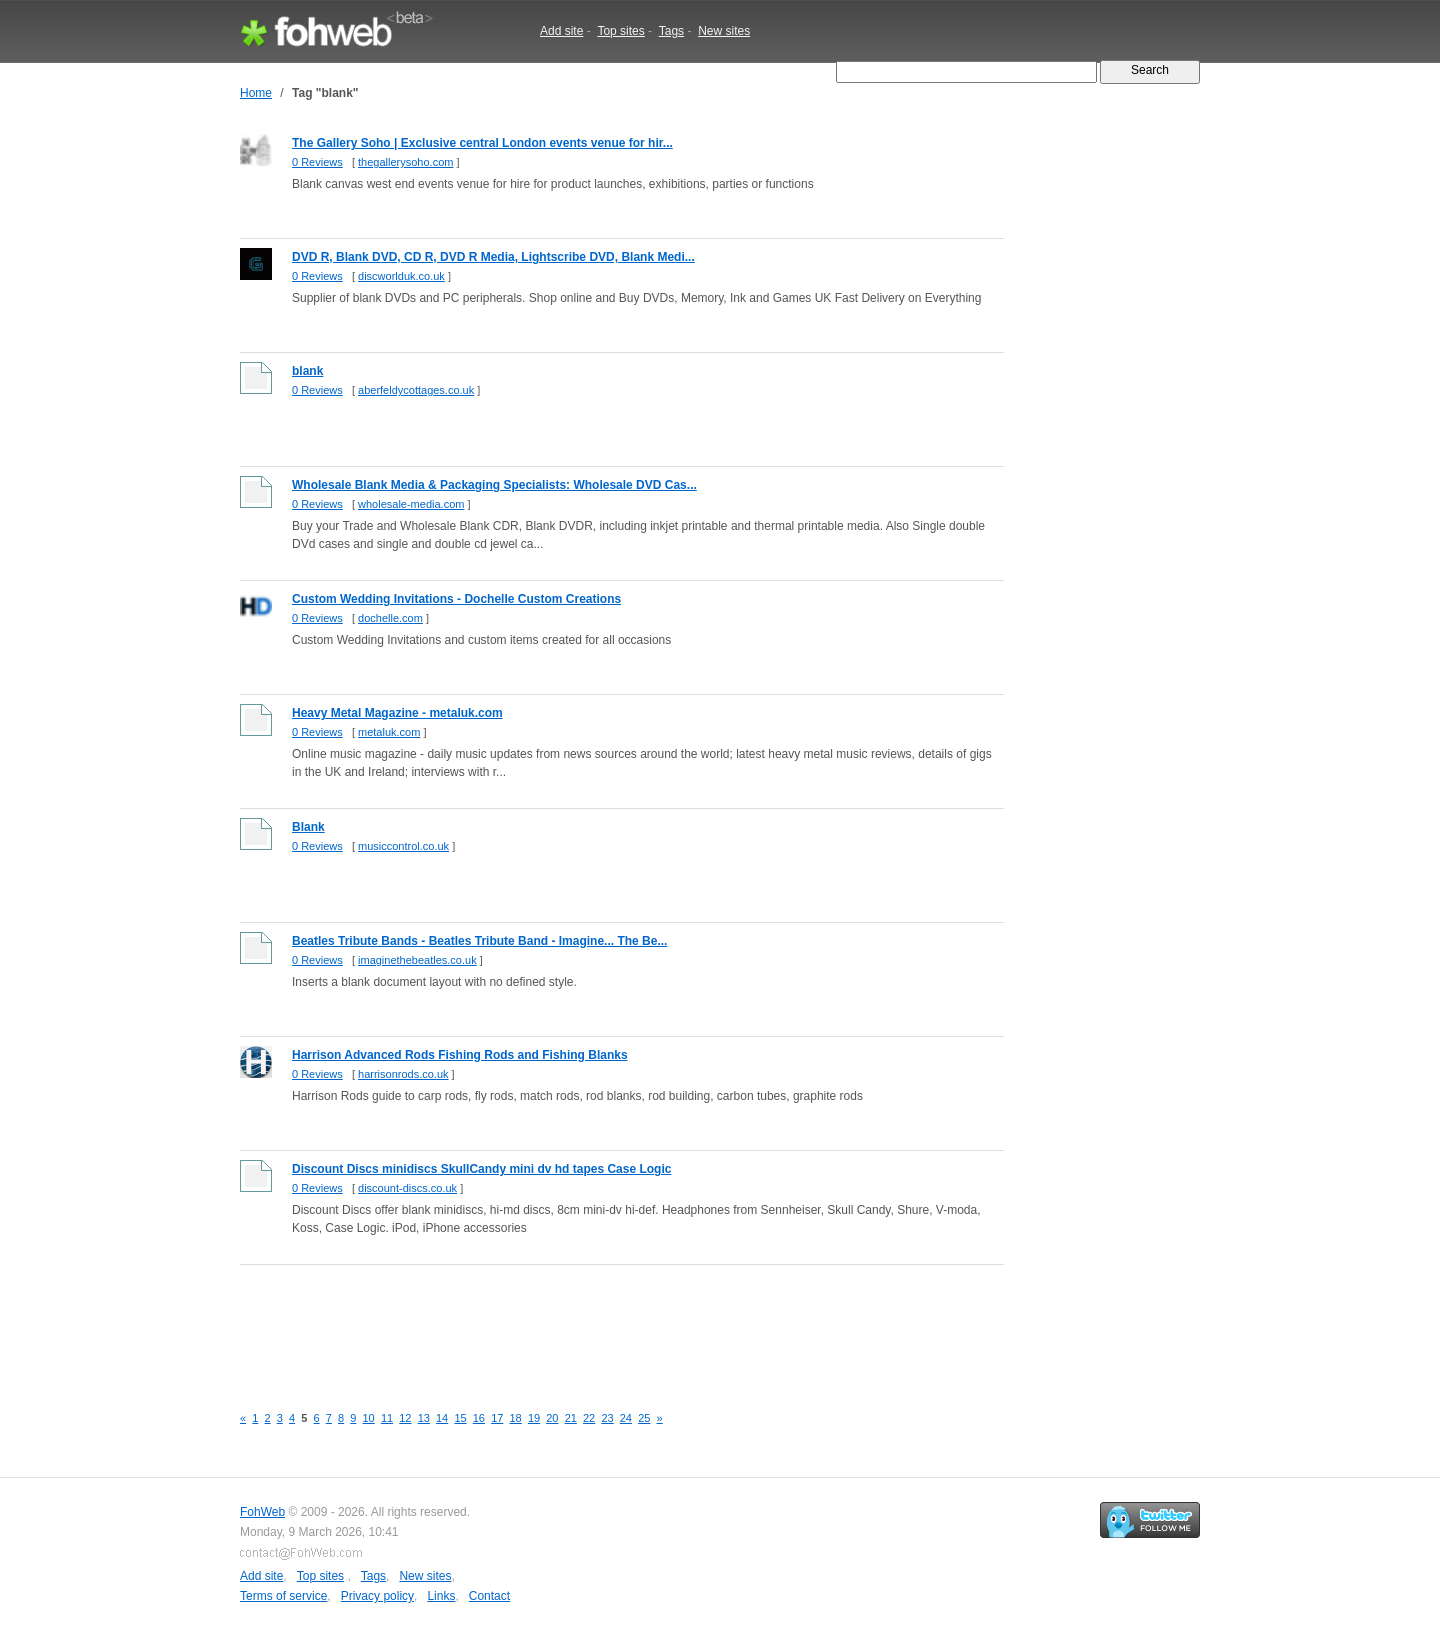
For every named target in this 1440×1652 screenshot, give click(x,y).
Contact (489, 1596)
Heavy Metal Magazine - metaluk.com (397, 713)
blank (307, 371)
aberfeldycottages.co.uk (416, 390)
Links (441, 1596)
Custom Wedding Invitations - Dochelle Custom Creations (456, 599)
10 (369, 1418)
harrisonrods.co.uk (403, 1074)
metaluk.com (389, 732)
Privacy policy (377, 1596)
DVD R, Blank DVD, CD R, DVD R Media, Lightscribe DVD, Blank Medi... (493, 257)
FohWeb (262, 1512)
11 (387, 1418)
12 (405, 1418)
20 (552, 1418)
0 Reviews (317, 162)
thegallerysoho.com (405, 162)
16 (479, 1418)
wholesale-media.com (411, 504)
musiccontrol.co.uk (403, 846)
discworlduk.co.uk (401, 276)
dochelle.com (390, 618)
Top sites (620, 31)
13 (424, 1418)
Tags (671, 31)
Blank (308, 827)
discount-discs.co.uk (407, 1188)
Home (256, 93)
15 (460, 1418)
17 (497, 1418)
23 (607, 1418)
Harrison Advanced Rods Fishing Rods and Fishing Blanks (460, 1055)
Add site (561, 31)
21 (571, 1418)
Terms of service (283, 1596)
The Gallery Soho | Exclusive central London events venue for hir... (482, 143)
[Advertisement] (604, 1323)
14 (442, 1418)
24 (626, 1418)
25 (644, 1418)
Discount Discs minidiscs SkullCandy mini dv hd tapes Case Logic (481, 1169)
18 (516, 1418)
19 (534, 1418)
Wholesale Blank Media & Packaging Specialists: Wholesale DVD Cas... (494, 485)
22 (589, 1418)
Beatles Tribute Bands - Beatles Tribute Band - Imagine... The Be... (479, 941)
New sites (724, 31)
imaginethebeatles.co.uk (417, 960)
